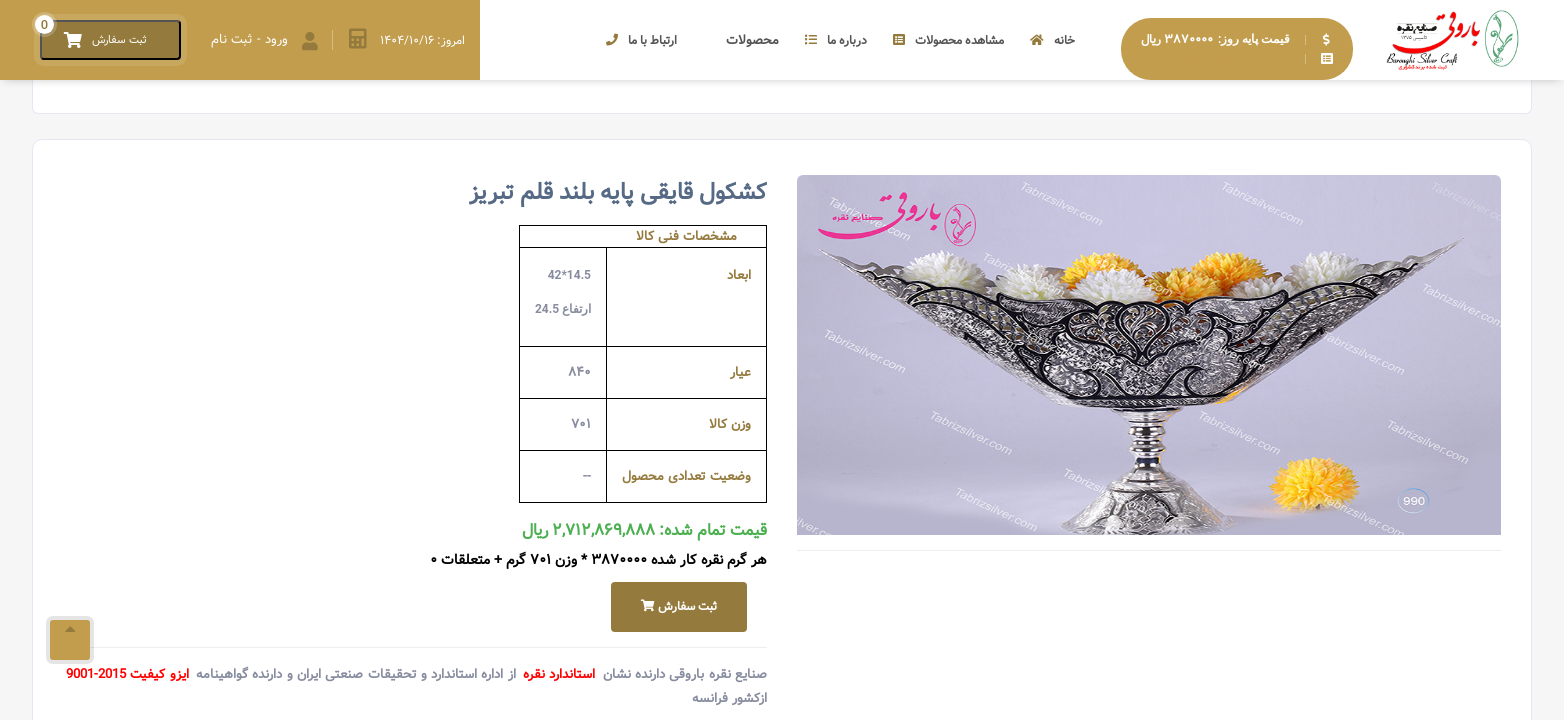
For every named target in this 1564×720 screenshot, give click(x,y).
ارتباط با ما (641, 40)
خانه (1052, 40)
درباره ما (836, 40)
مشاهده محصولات (948, 40)
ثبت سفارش (679, 606)
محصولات (741, 40)
